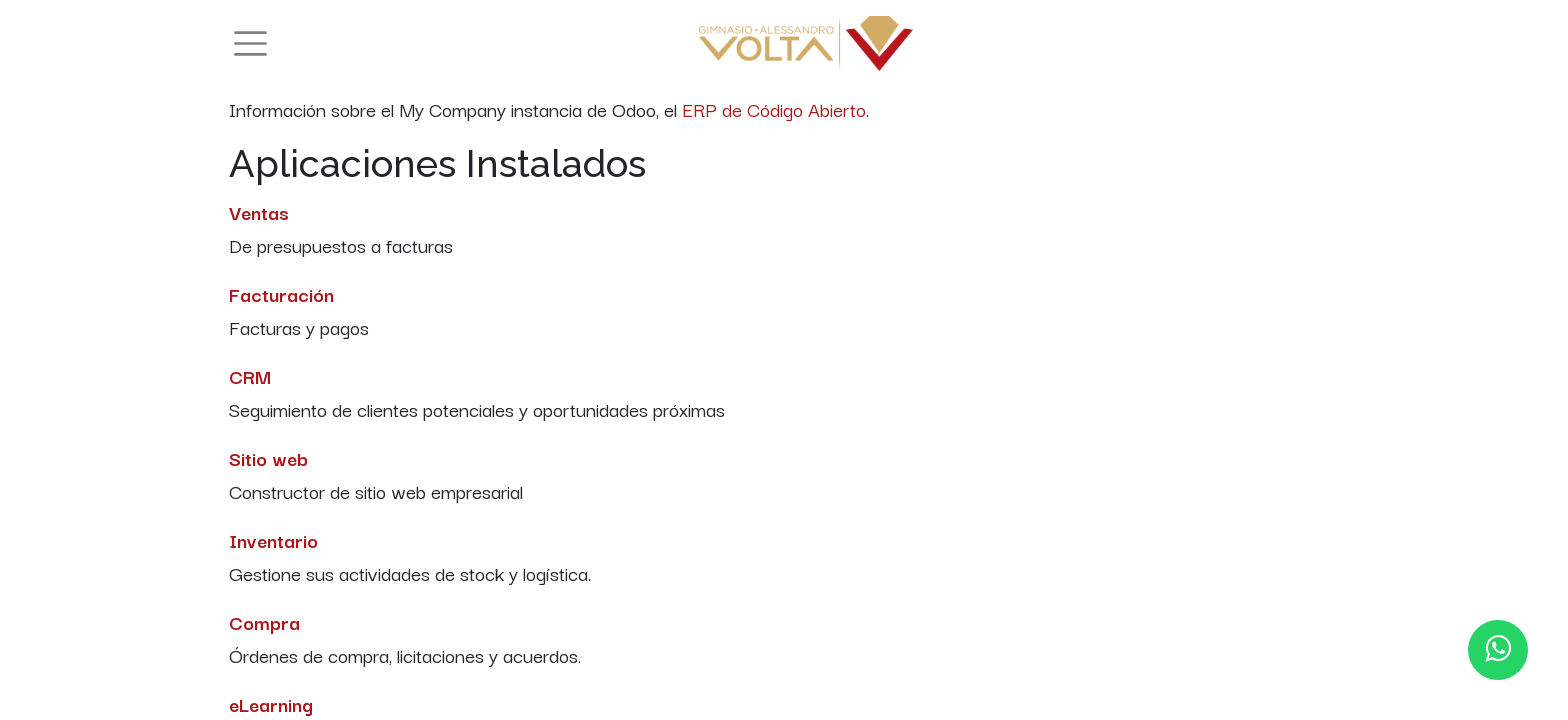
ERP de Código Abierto (774, 109)
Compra (264, 622)
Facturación (281, 294)
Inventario (273, 540)
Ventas (259, 212)
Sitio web (268, 458)
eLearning (271, 704)
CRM (250, 376)
